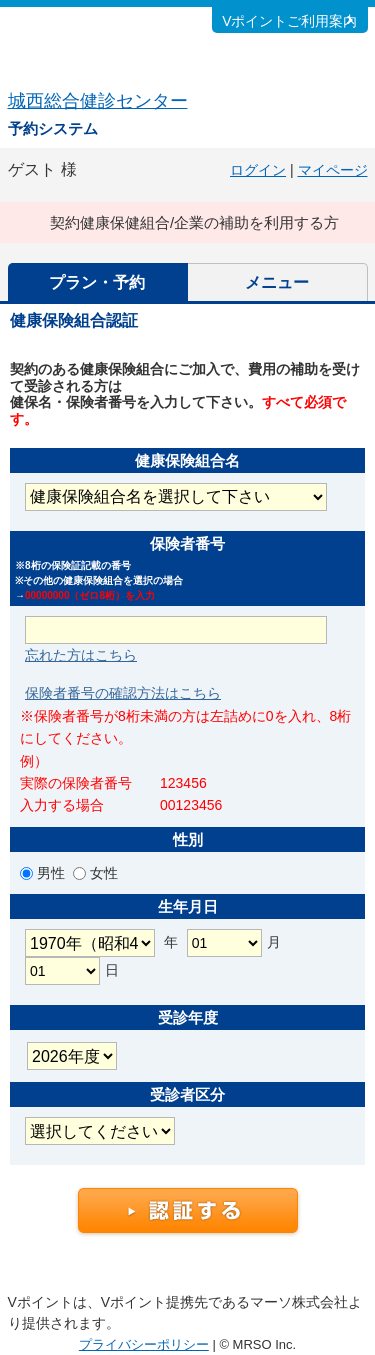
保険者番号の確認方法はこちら (123, 693)
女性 (102, 873)
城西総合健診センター (98, 101)
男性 (53, 873)
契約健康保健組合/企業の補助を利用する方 (194, 222)
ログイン (258, 170)
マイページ (333, 170)
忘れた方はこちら (81, 655)
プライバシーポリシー (144, 1344)
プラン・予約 (97, 282)
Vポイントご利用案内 (289, 21)
